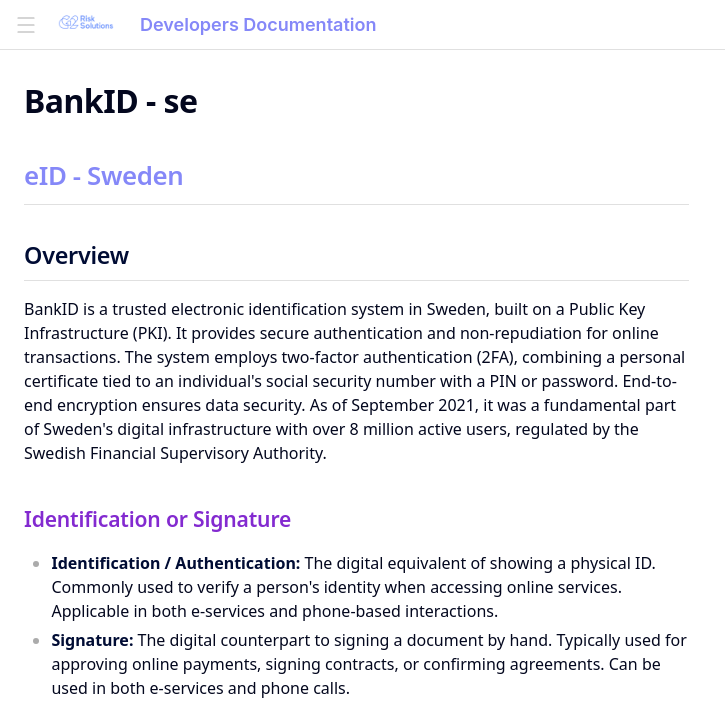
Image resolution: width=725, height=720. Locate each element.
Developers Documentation (258, 24)
